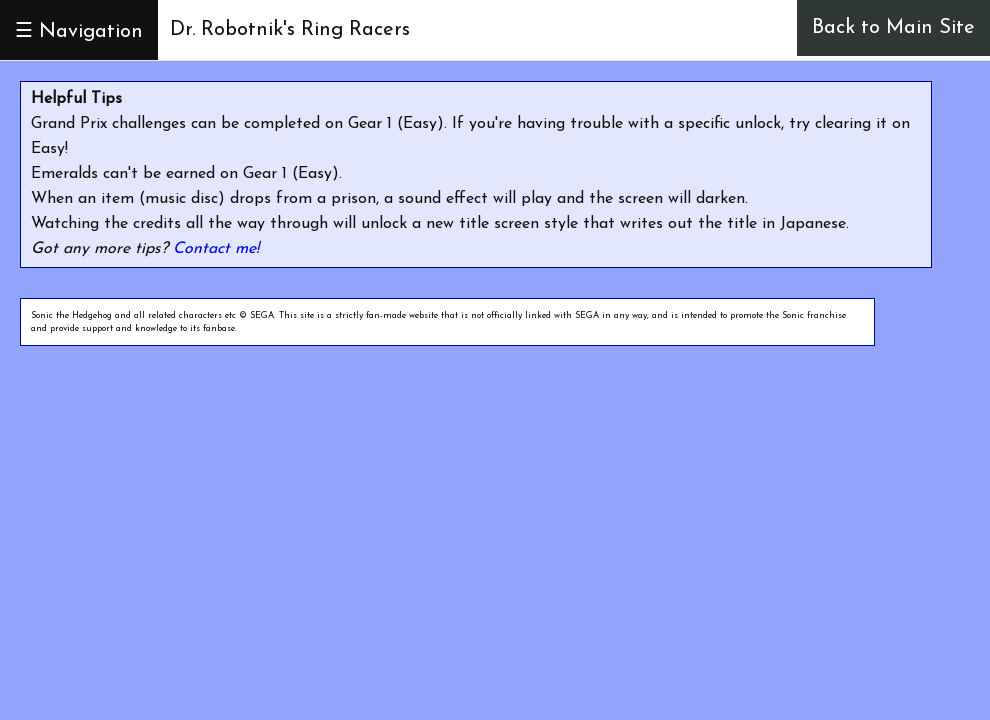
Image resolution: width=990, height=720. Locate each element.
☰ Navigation (79, 32)
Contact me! (216, 249)
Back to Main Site (893, 28)
